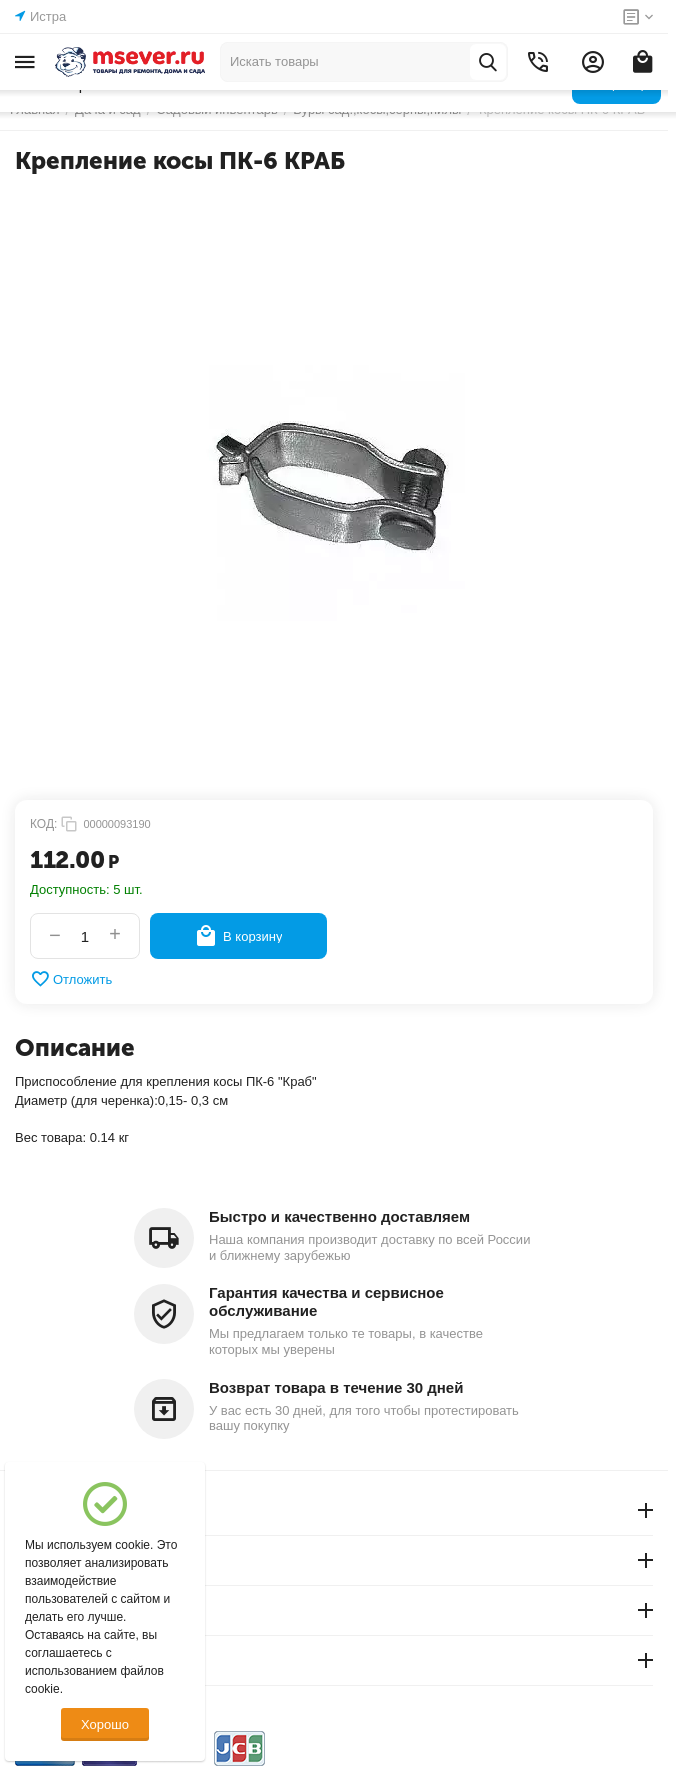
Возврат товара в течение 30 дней (336, 1387)
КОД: (43, 824)
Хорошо (105, 1724)
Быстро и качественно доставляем (339, 1216)
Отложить (71, 979)
